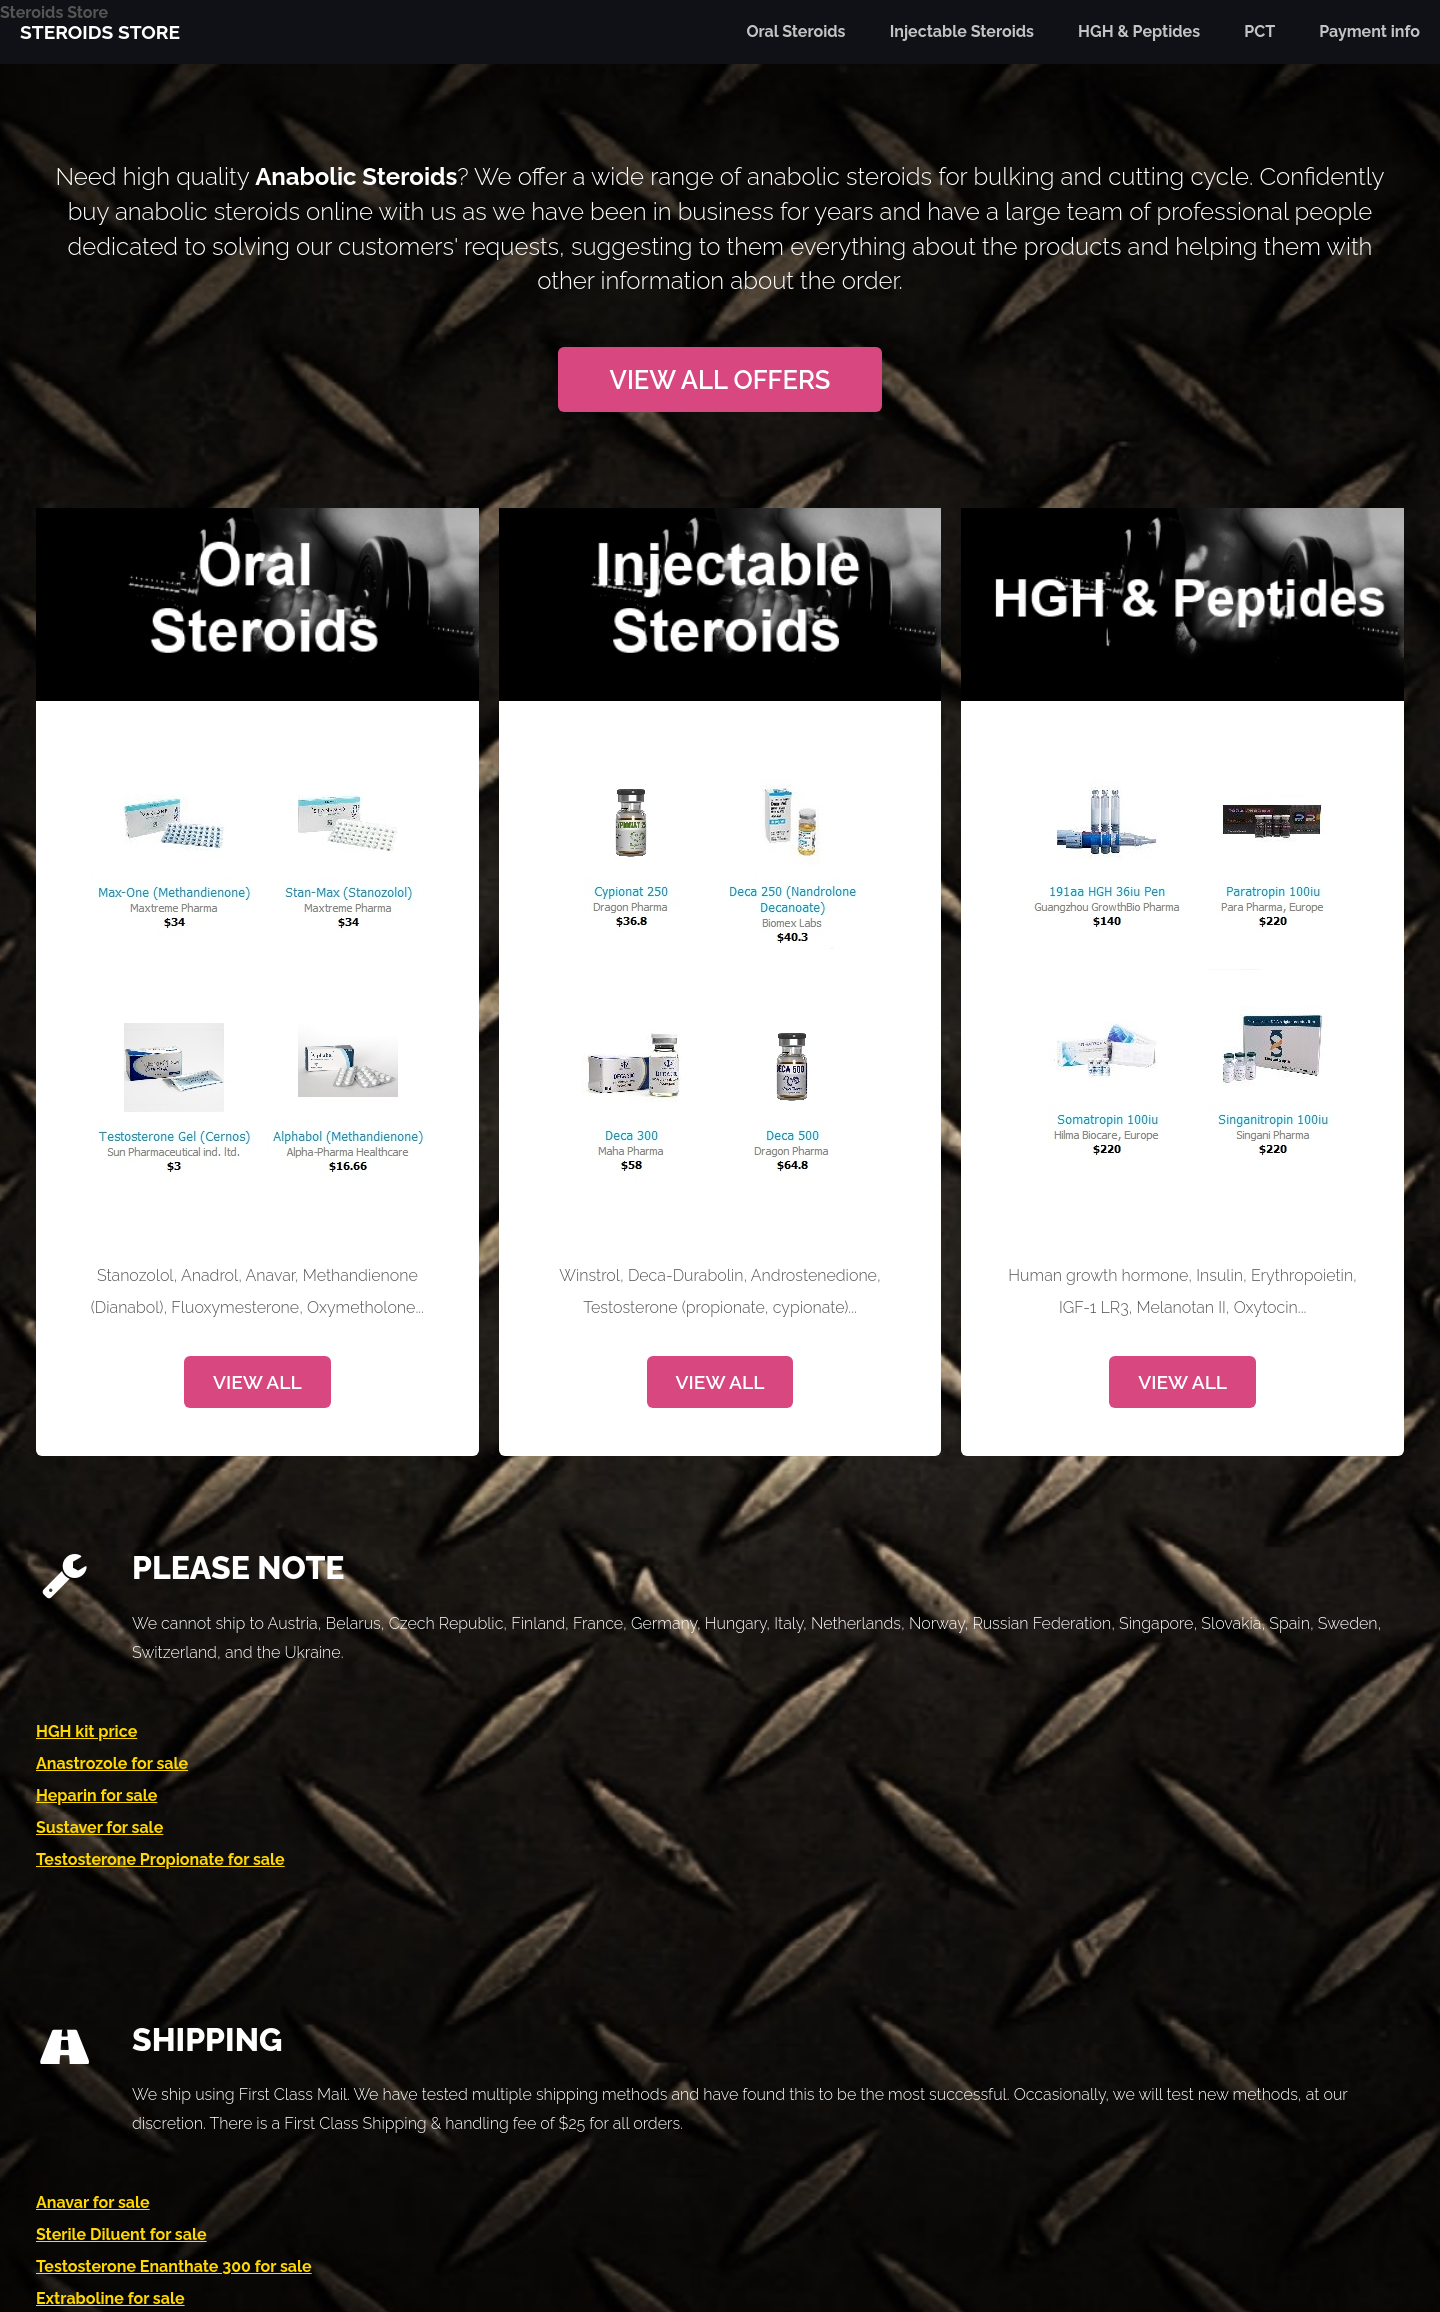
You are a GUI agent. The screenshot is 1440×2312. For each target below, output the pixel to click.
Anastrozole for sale (112, 1763)
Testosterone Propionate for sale (160, 1859)
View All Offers (720, 380)
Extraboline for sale (110, 2298)
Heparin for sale (96, 1795)
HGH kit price (86, 1731)
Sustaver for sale (99, 1827)
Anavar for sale (93, 2202)
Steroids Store (54, 12)
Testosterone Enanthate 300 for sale (174, 2266)
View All (257, 1382)
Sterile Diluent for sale (121, 2234)
